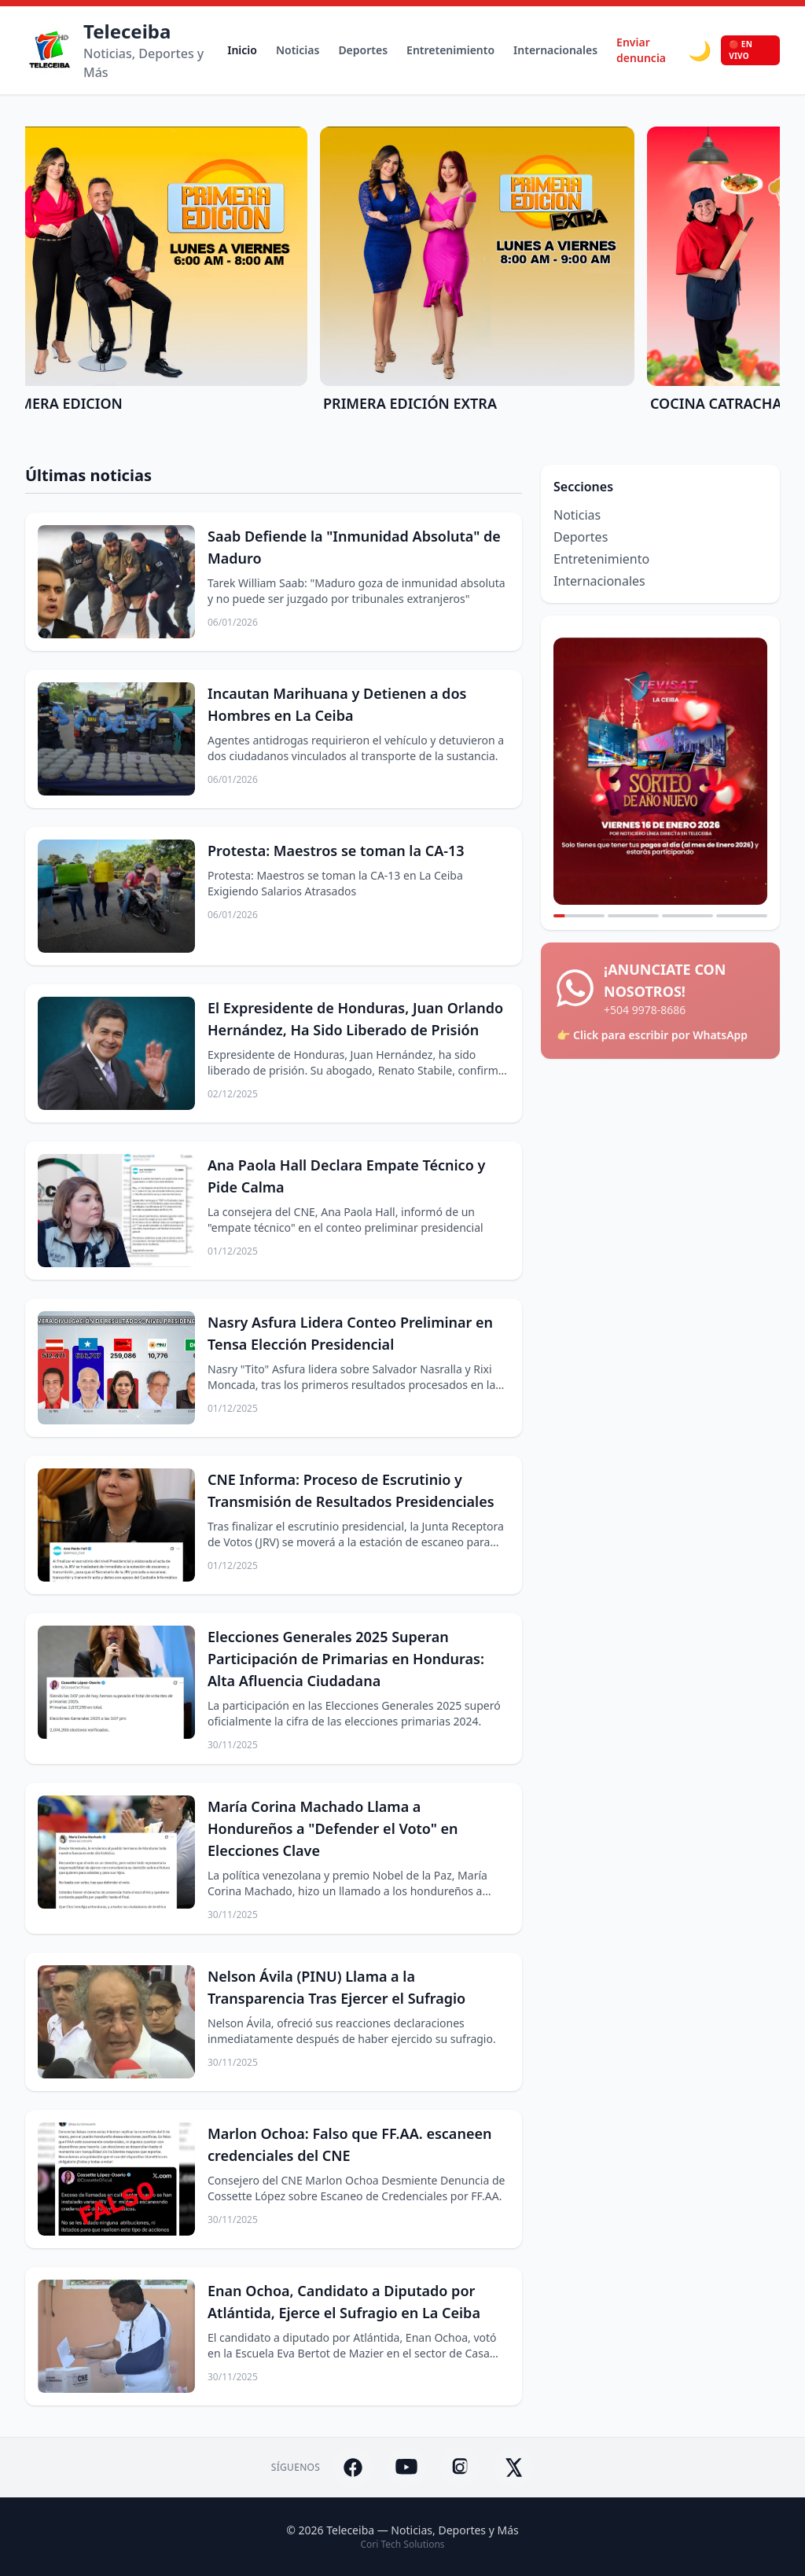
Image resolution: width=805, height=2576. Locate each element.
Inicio (242, 49)
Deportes (363, 49)
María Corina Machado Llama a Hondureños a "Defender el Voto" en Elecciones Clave (333, 1828)
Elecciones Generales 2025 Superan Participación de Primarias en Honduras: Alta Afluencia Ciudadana (346, 1658)
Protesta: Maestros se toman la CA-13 (336, 850)
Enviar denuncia (641, 50)
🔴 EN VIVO (740, 50)
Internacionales (555, 49)
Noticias (297, 49)
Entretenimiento (450, 49)
